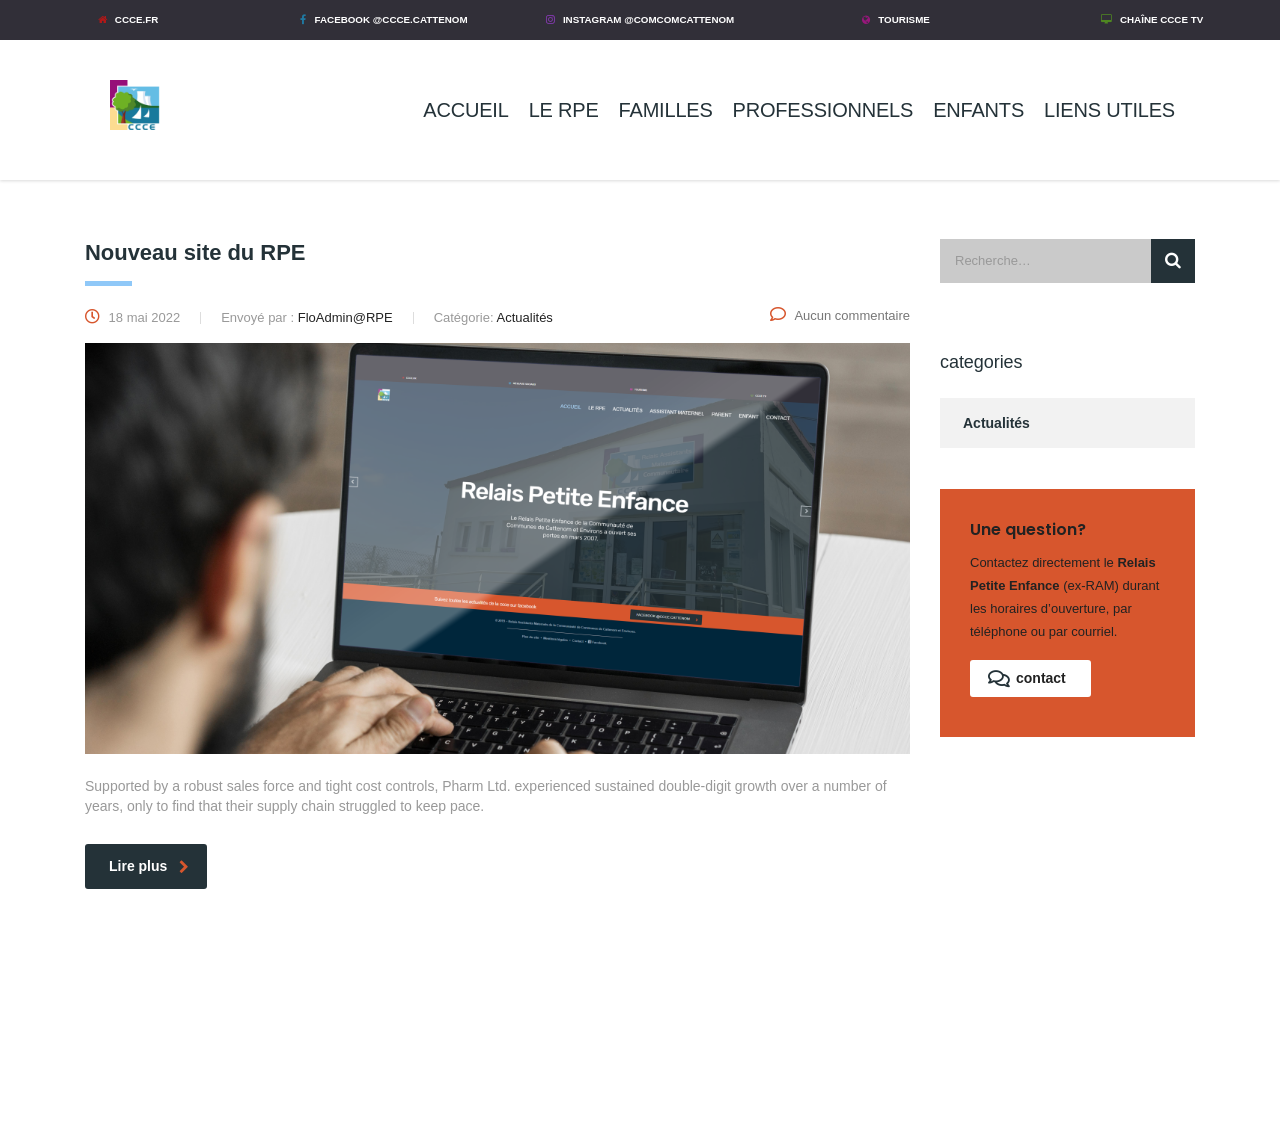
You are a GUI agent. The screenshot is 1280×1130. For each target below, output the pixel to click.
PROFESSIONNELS (823, 110)
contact (1027, 678)
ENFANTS (978, 110)
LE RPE (564, 110)
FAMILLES (666, 110)
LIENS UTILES (1109, 110)
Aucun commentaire (840, 315)
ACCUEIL (465, 110)
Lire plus (149, 866)
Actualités (996, 423)
